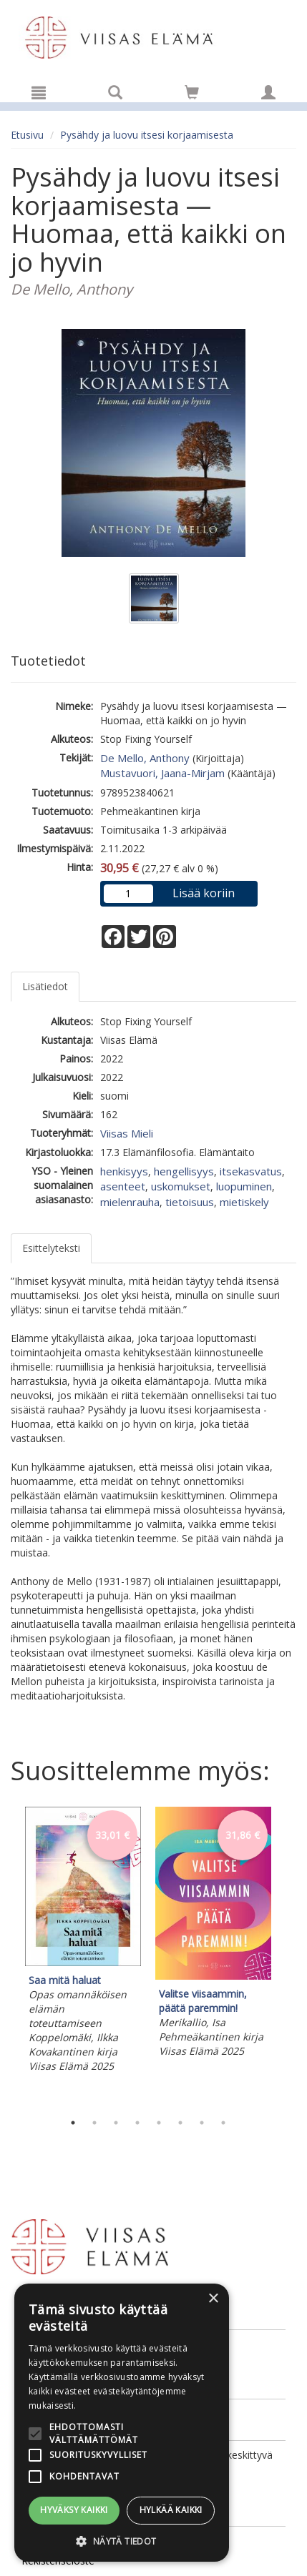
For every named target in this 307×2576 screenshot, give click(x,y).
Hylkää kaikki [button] (171, 2510)
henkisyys (124, 1171)
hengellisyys (184, 1171)
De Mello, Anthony (145, 758)
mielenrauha (130, 1202)
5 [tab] (159, 2123)
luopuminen (244, 1186)
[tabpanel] (83, 1942)
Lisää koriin (203, 893)
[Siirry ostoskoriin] (191, 92)
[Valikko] (38, 92)
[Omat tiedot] (268, 92)
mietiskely (244, 1202)
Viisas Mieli (126, 1133)
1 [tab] (73, 2123)
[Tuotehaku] (115, 92)
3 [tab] (116, 2123)
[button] (122, 2540)
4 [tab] (137, 2123)
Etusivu (27, 135)
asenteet (122, 1186)
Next (289, 1955)
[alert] (121, 2423)
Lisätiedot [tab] (45, 986)
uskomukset (180, 1186)
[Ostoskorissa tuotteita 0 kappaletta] (191, 95)
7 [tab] (202, 2123)
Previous (7, 1955)
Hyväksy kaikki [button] (74, 2510)
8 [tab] (223, 2123)
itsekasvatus (251, 1171)
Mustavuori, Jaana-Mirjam (162, 773)
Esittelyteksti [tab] (51, 1248)
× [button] (213, 2299)
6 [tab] (180, 2123)
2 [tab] (94, 2123)
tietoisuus (189, 1202)
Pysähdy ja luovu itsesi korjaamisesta (146, 135)
